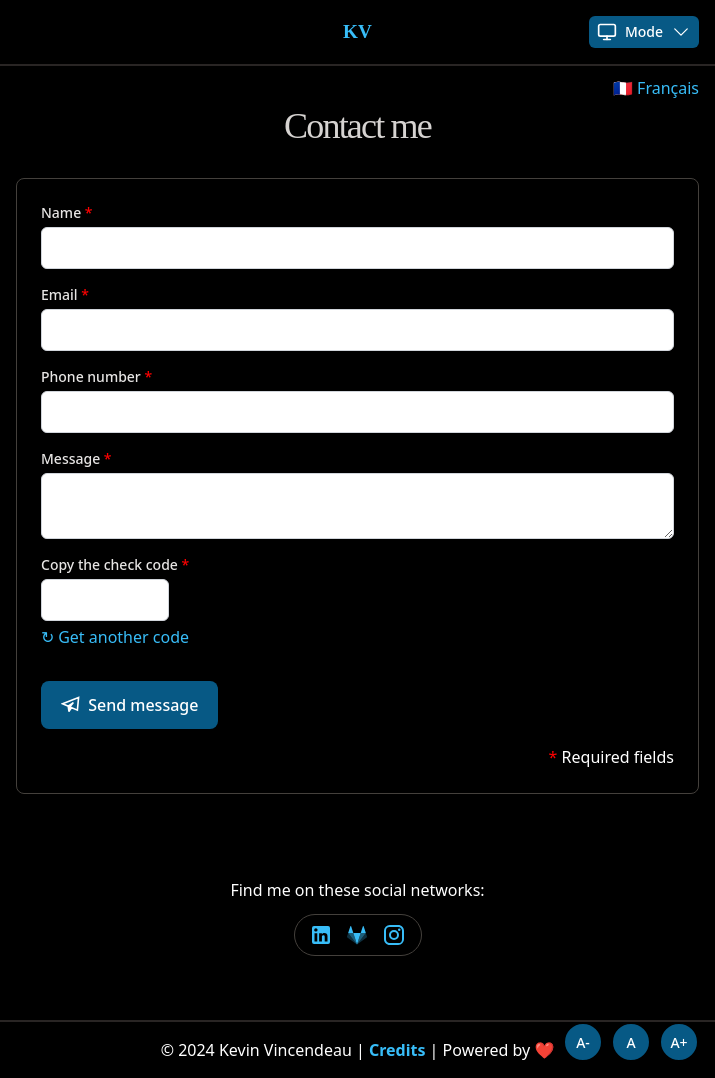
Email (59, 294)
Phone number (91, 376)
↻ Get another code (115, 637)
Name (61, 212)
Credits (397, 1050)
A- (583, 1042)
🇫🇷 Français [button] (656, 88)
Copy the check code (109, 564)
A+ (678, 1042)
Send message (129, 705)
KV (357, 31)
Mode (644, 32)
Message (70, 458)
